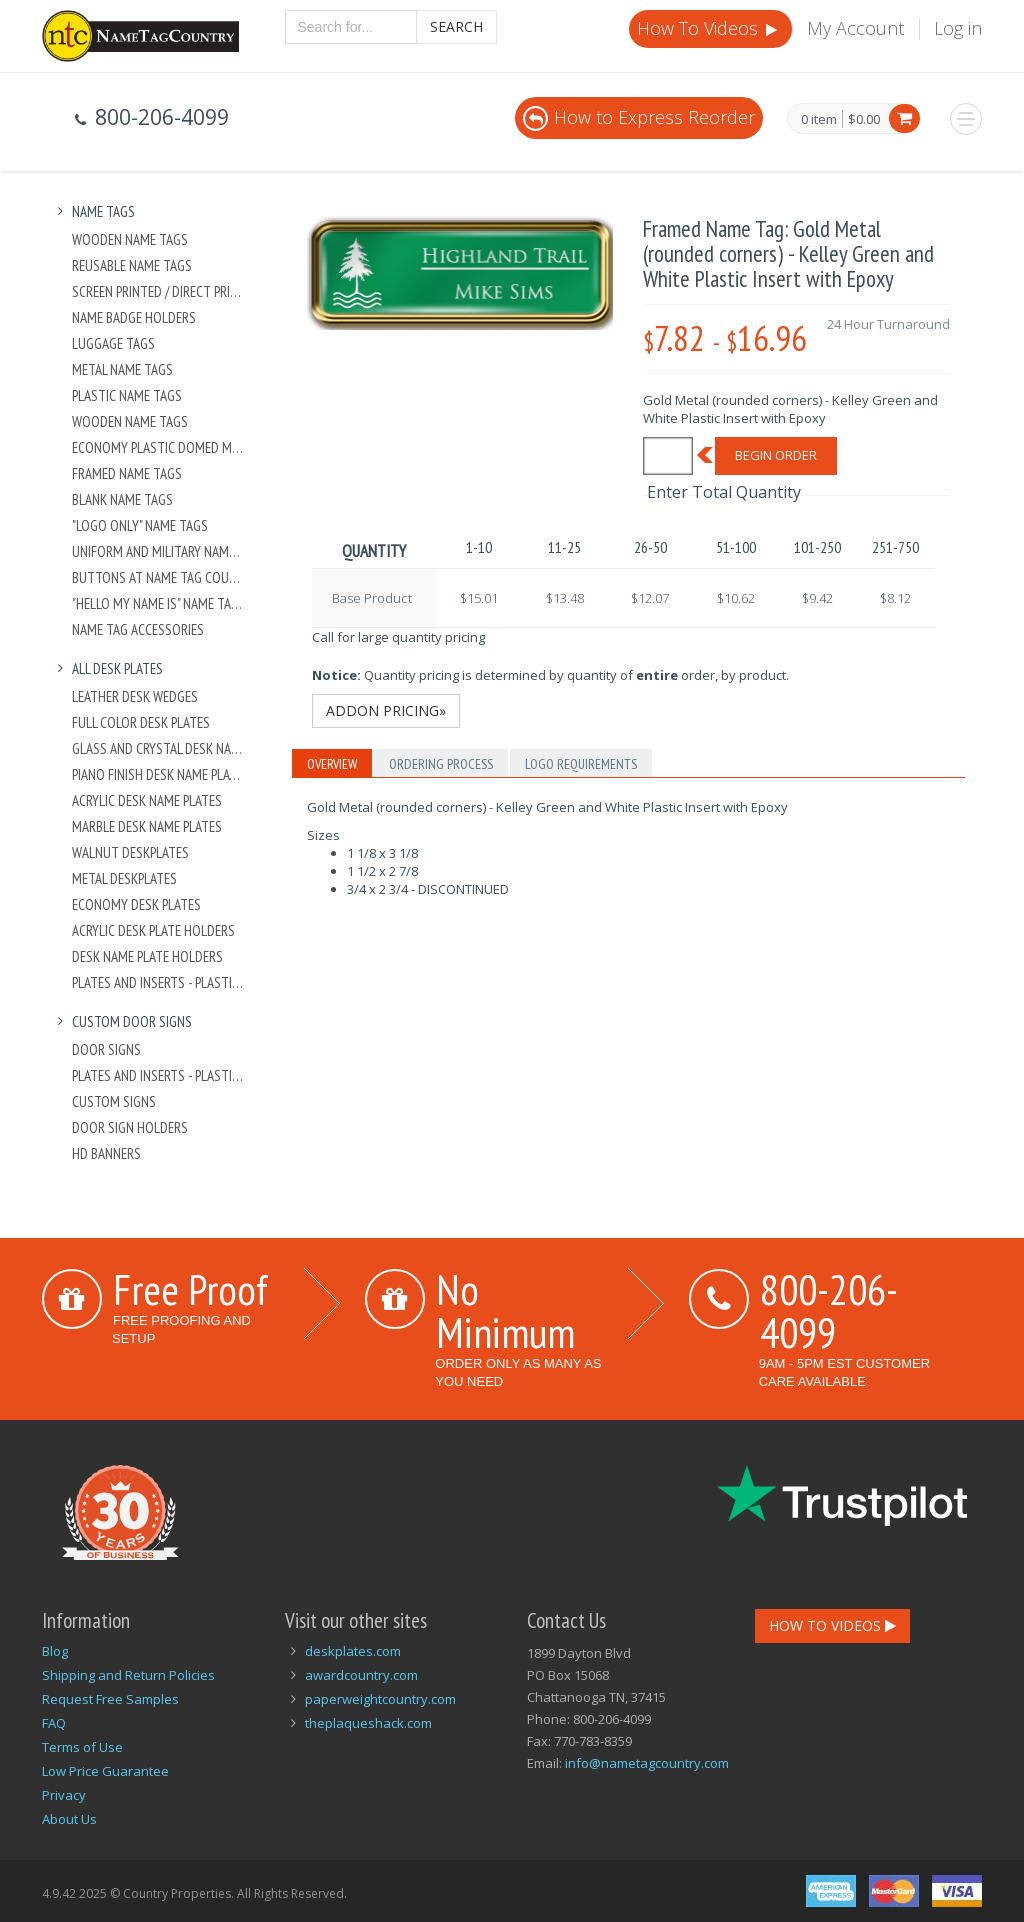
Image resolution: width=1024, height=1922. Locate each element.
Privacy (64, 1795)
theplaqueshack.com (368, 1723)
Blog (55, 1651)
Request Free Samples (110, 1699)
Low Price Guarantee (105, 1771)
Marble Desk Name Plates (147, 826)
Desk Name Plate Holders (147, 956)
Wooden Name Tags (130, 239)
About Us (69, 1819)
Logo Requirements (581, 764)
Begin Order (776, 455)
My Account (855, 28)
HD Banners (106, 1153)
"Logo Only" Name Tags (140, 525)
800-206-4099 (829, 1310)
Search (456, 26)
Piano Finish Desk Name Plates (158, 774)
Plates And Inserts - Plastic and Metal (158, 982)
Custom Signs (114, 1101)
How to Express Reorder (639, 117)
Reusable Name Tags (132, 265)
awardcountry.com (361, 1675)
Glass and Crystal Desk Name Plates (158, 748)
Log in (958, 28)
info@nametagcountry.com (647, 1763)
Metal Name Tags (122, 369)
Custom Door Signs (122, 1021)
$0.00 (864, 119)
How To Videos (709, 28)
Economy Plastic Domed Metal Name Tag (158, 447)
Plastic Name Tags (127, 395)
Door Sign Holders (130, 1127)
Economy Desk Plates (136, 904)
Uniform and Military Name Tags (158, 551)
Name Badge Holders (134, 317)
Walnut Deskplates (130, 852)
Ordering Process (441, 764)
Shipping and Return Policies (128, 1675)
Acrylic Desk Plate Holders (153, 930)
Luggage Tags (113, 343)
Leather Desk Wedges (135, 696)
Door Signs (106, 1049)
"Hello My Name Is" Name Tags (158, 603)
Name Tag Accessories (138, 629)
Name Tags (93, 211)
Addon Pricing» (386, 710)
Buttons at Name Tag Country (158, 577)
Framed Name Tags (127, 473)
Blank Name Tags (122, 499)
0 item (819, 120)
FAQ (54, 1723)
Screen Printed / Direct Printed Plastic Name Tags (158, 291)
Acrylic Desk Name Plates (147, 800)
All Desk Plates (107, 668)
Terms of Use (82, 1747)
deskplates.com (353, 1651)
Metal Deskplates (124, 878)
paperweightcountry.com (380, 1699)
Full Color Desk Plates (141, 722)
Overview (332, 764)
